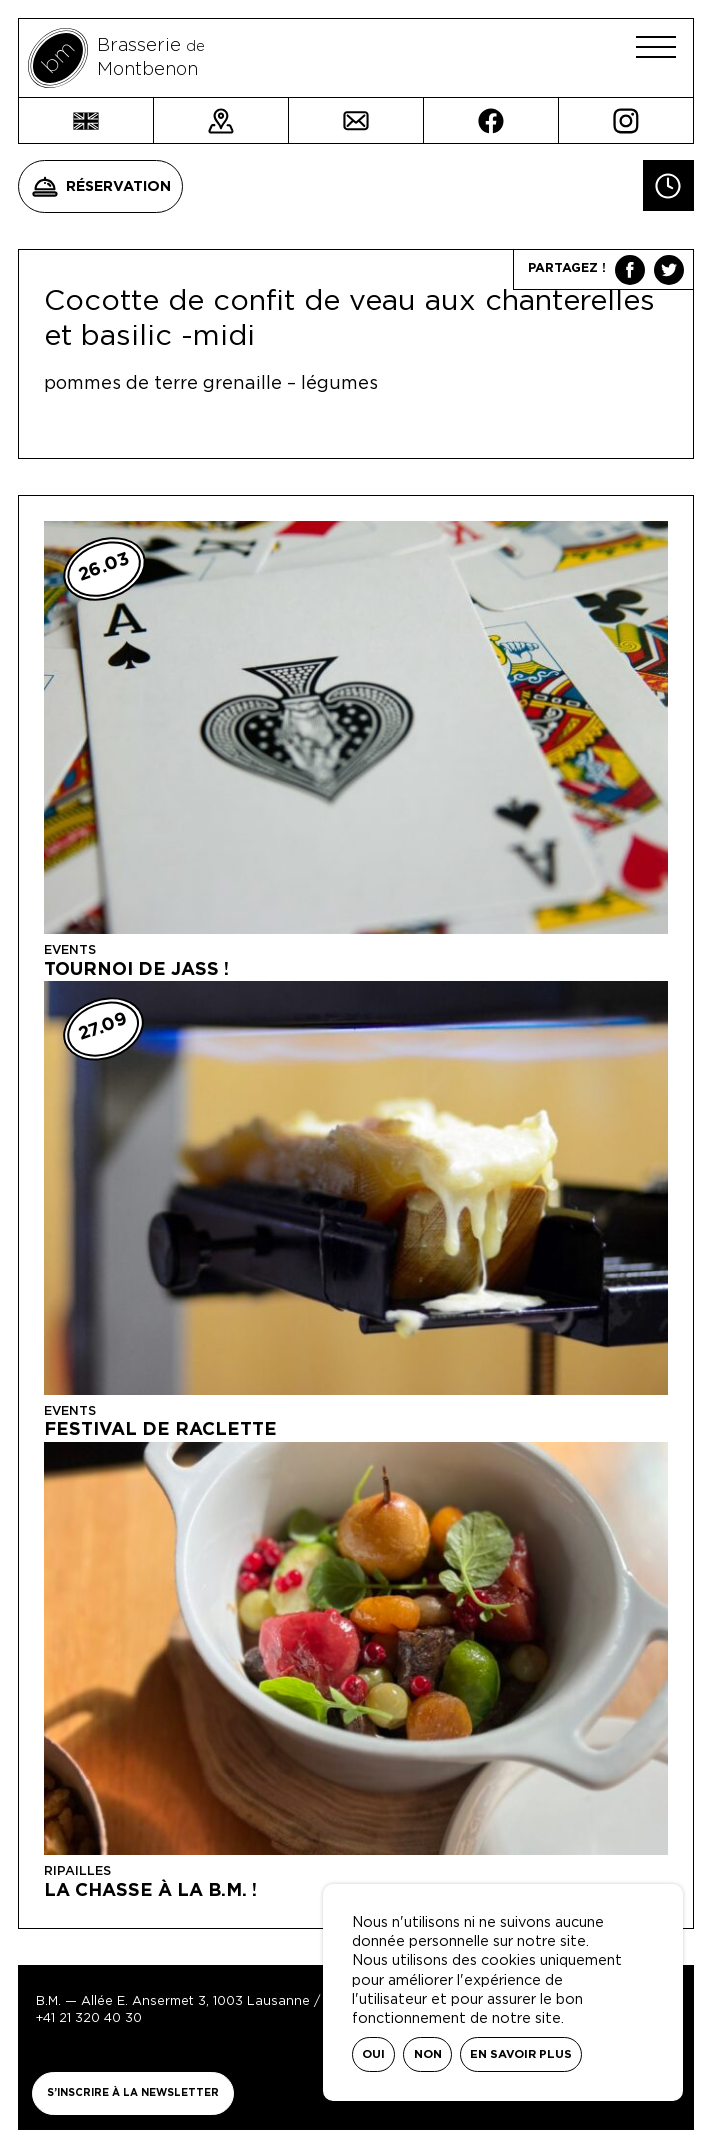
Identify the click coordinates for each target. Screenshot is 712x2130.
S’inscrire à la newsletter (133, 2093)
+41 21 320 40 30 (89, 2018)
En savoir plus (521, 2054)
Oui (373, 2054)
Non (428, 2054)
